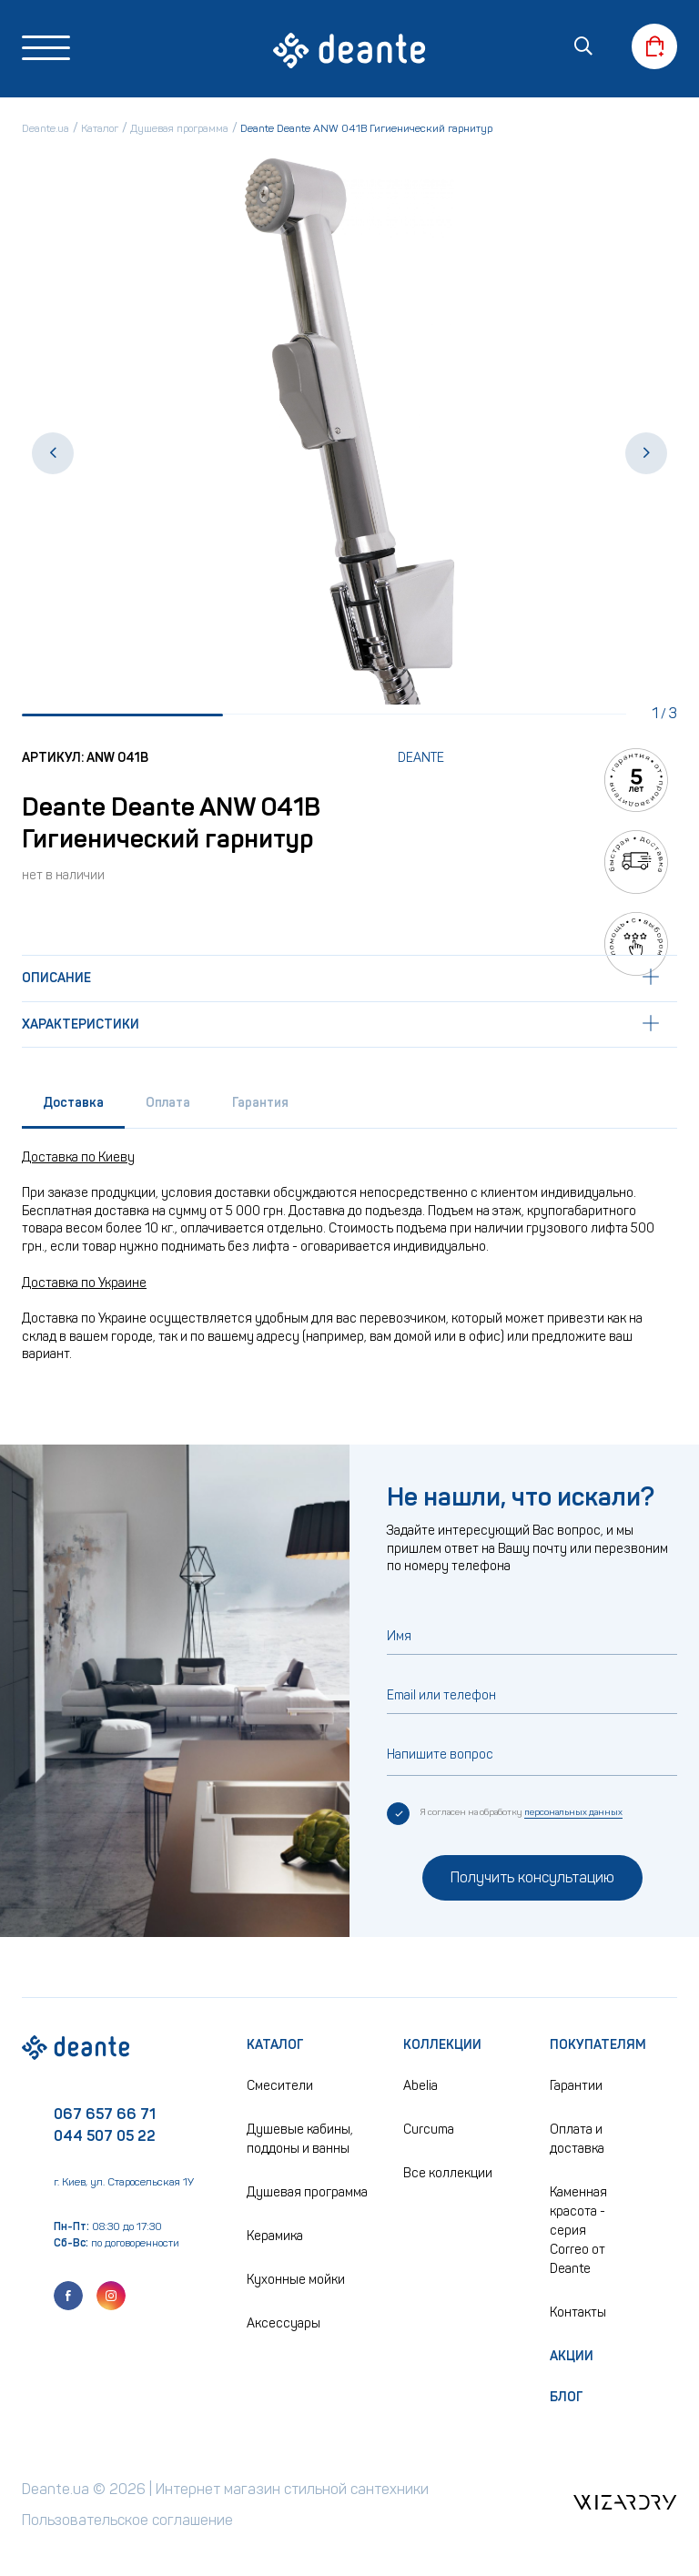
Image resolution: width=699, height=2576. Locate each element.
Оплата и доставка (577, 2139)
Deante (421, 758)
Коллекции (442, 2045)
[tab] (73, 1108)
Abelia (420, 2086)
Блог (566, 2397)
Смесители (280, 2086)
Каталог (275, 2045)
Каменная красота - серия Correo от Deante (578, 2231)
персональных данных (573, 1812)
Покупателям (598, 2045)
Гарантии (576, 2086)
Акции (571, 2356)
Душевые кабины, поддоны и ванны (300, 2139)
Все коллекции (447, 2173)
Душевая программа (307, 2192)
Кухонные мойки (296, 2279)
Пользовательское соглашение (129, 2520)
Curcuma (428, 2129)
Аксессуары (283, 2323)
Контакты (578, 2312)
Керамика (275, 2236)
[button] (53, 454)
